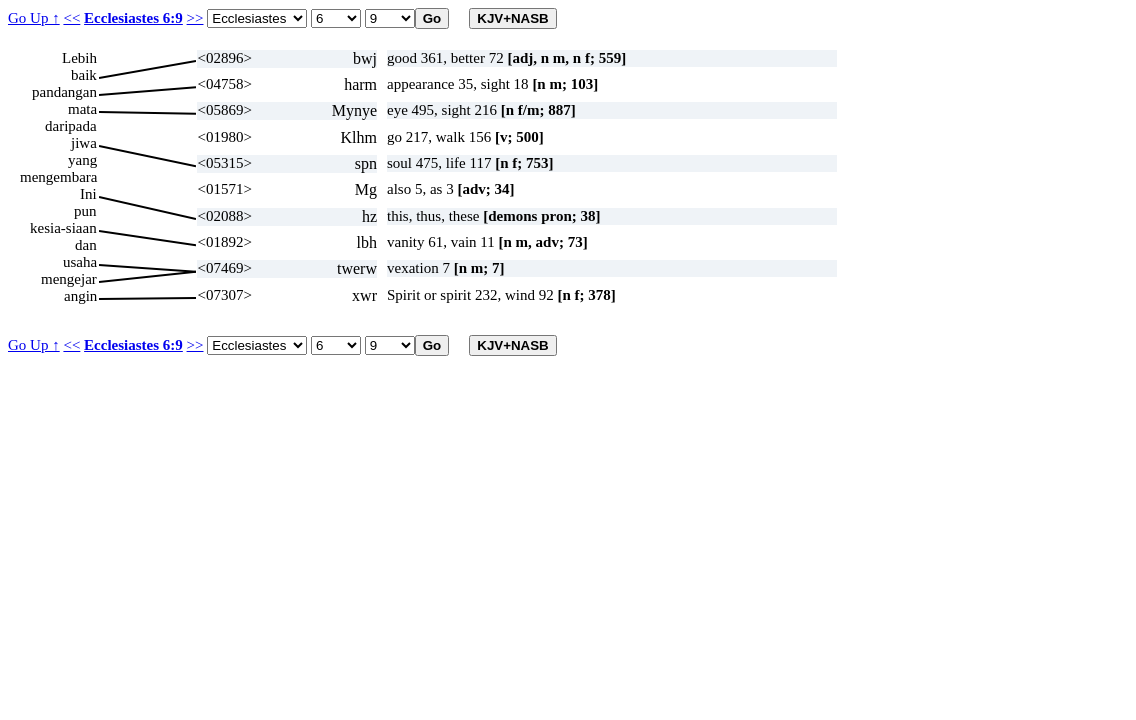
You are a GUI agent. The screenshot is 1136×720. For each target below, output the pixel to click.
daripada (71, 126)
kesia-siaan (63, 228)
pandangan (64, 92)
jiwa (84, 143)
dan (86, 245)
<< (71, 18)
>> (195, 18)
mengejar (69, 279)
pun (85, 211)
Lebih (79, 58)
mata (82, 109)
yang (82, 160)
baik (84, 75)
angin (80, 296)
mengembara (58, 177)
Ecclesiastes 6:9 (133, 18)
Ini (88, 194)
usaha (80, 262)
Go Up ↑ (34, 18)
